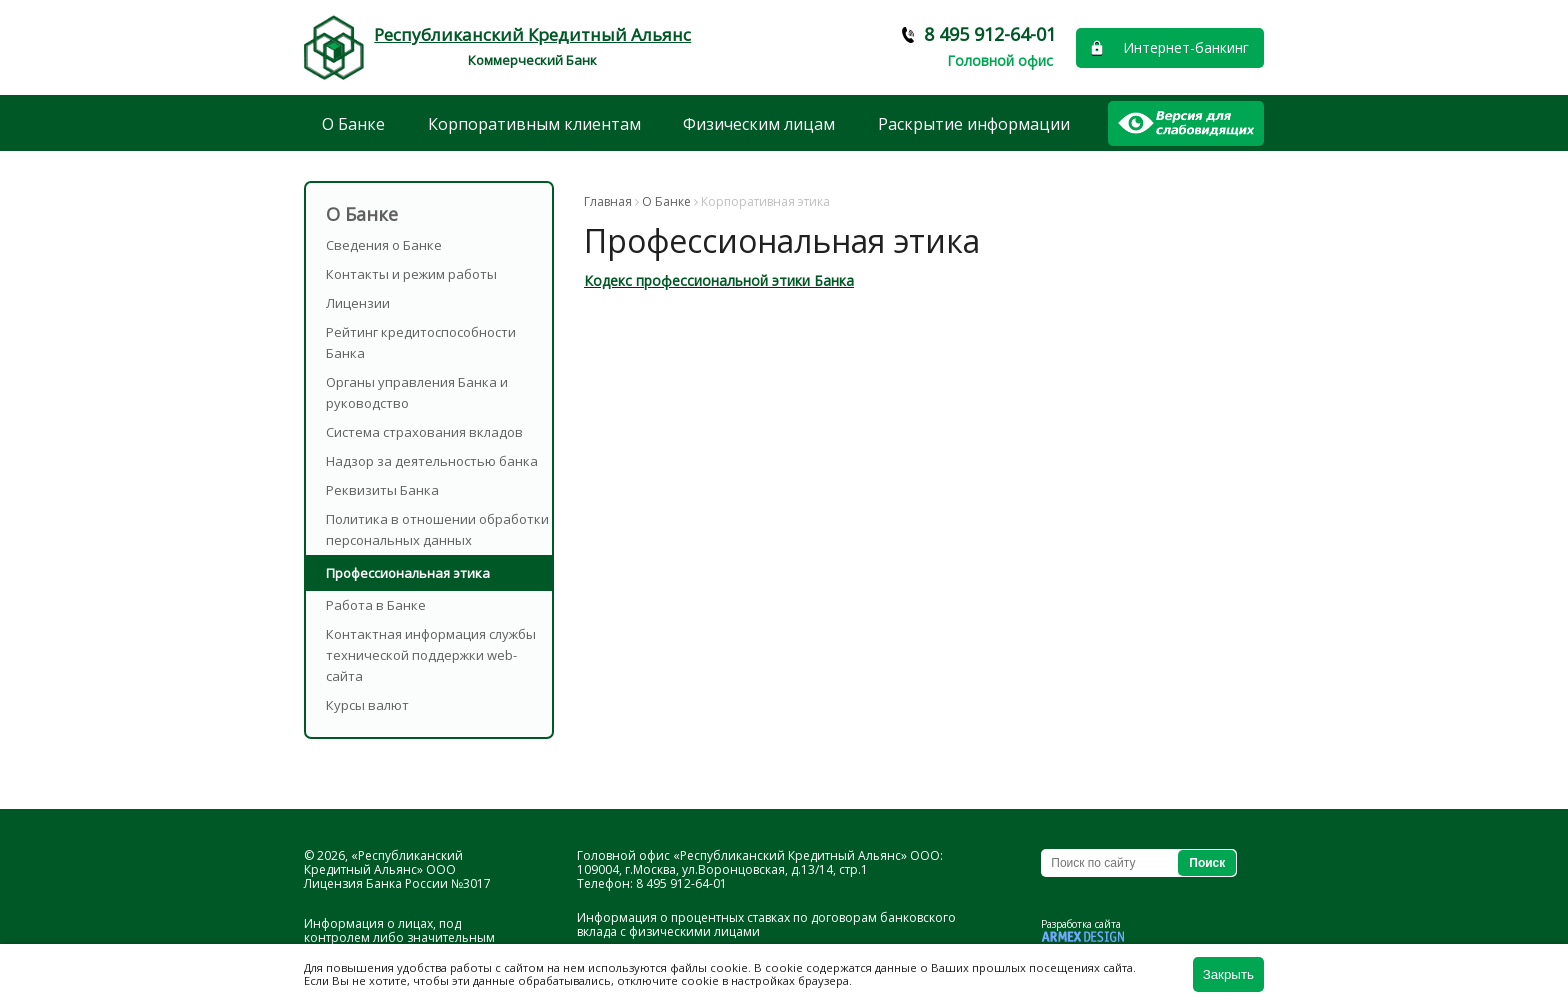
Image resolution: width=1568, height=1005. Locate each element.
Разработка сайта (1081, 924)
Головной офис (1000, 60)
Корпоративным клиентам (534, 124)
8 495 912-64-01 (990, 34)
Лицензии (358, 303)
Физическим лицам (759, 124)
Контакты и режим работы (411, 274)
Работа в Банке (376, 605)
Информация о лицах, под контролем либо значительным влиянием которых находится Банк (409, 937)
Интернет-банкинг (1186, 47)
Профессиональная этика (408, 573)
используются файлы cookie (668, 967)
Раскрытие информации (974, 124)
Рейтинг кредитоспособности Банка (421, 342)
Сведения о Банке (384, 245)
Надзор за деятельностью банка (432, 461)
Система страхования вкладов (424, 432)
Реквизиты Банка (382, 490)
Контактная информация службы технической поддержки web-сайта (431, 655)
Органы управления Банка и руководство (417, 392)
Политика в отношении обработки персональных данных (437, 529)
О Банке (353, 124)
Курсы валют (367, 705)
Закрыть (1228, 974)
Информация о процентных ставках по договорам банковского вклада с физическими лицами (766, 924)
